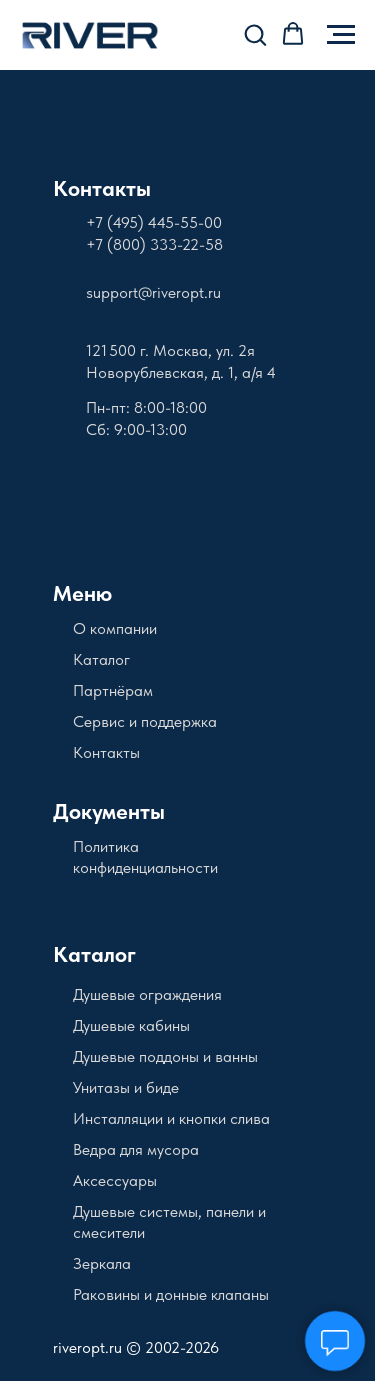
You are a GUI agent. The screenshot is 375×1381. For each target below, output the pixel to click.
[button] (255, 34)
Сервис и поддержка (145, 721)
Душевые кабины (131, 1025)
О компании (115, 628)
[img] (132, 134)
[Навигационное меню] (341, 35)
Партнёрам (113, 690)
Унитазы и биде (126, 1087)
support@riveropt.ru (153, 292)
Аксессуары (115, 1180)
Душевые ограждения (147, 994)
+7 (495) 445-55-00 (154, 222)
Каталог (101, 659)
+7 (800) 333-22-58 (154, 244)
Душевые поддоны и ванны (165, 1056)
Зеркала (102, 1263)
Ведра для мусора (136, 1149)
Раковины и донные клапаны (171, 1294)
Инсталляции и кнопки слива (171, 1118)
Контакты (102, 188)
